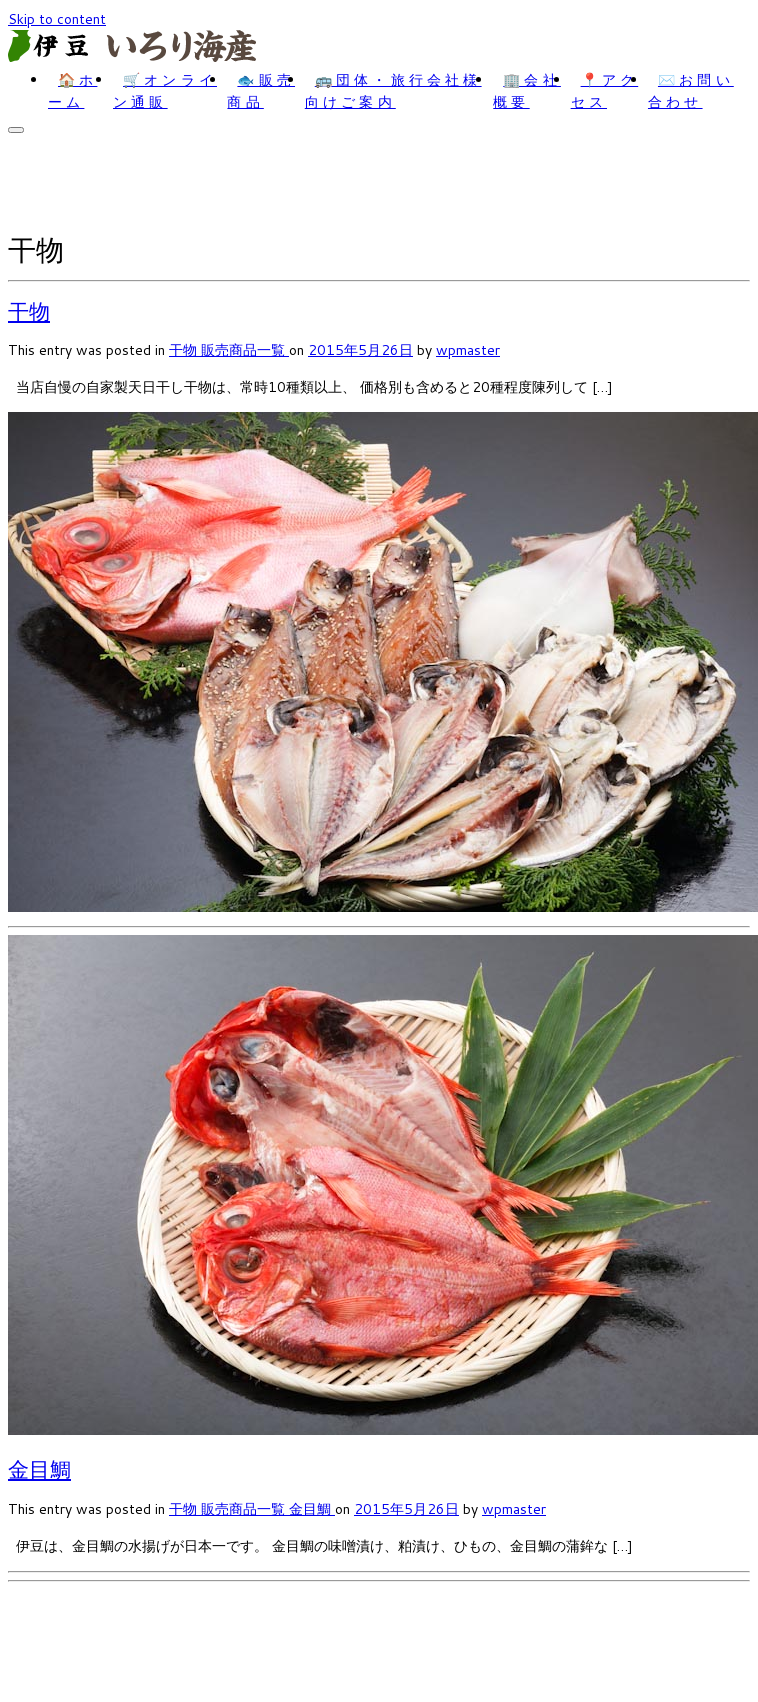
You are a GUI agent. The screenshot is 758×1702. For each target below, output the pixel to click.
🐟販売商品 (261, 91)
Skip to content (57, 19)
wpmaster (468, 350)
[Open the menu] (16, 130)
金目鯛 (39, 1469)
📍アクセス (605, 91)
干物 (29, 311)
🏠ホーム (72, 91)
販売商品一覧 (245, 350)
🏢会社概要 (527, 91)
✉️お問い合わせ (691, 91)
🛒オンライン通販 (165, 91)
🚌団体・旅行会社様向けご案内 (393, 91)
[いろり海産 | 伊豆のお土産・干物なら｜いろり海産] (133, 57)
